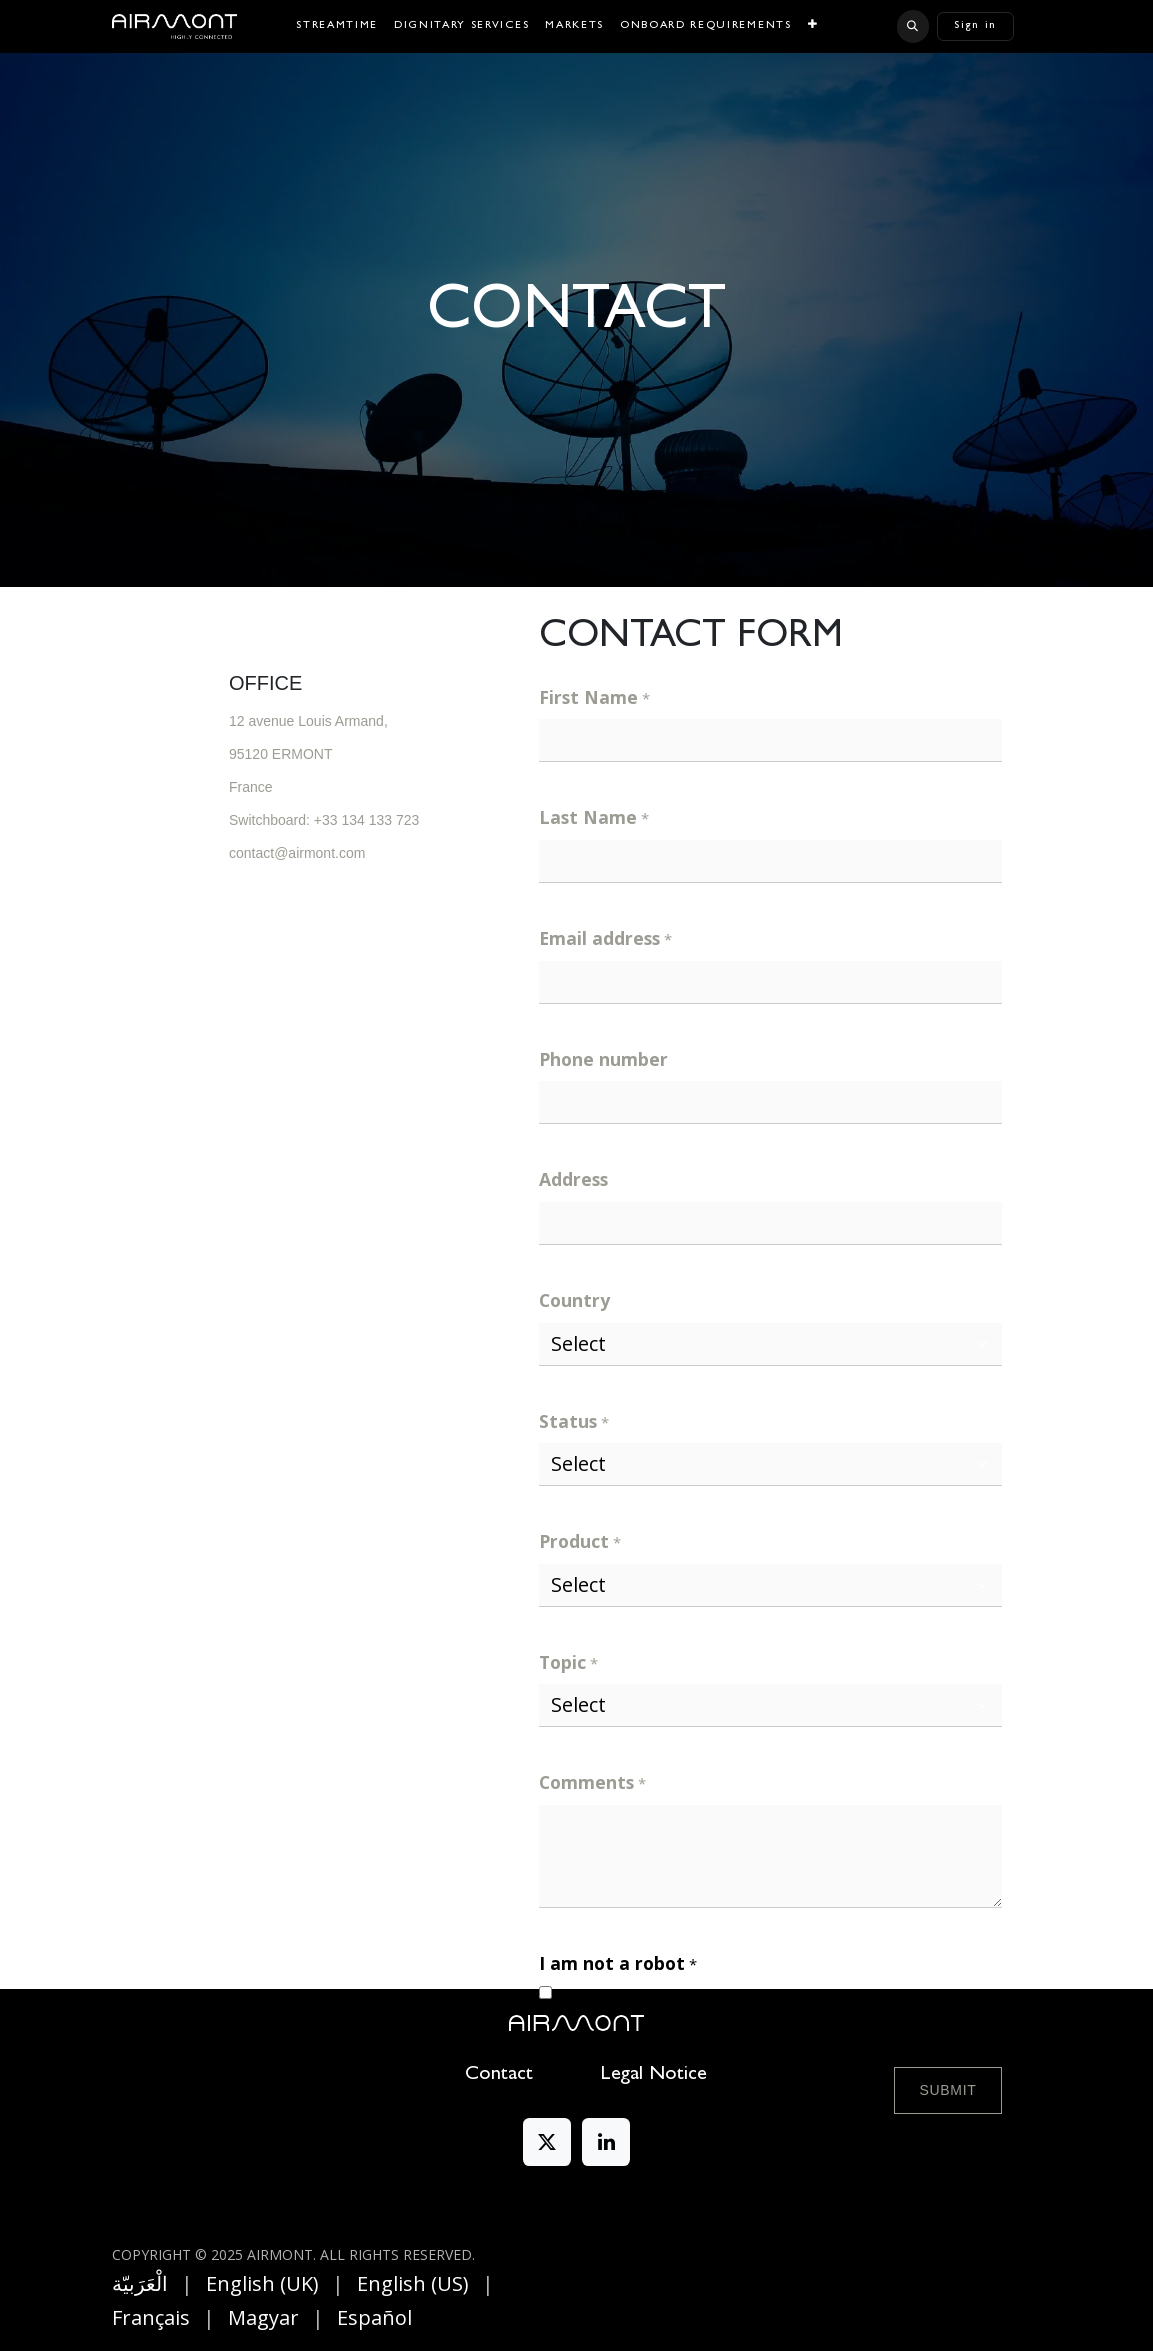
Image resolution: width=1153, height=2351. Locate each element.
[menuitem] (337, 27)
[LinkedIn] (606, 2142)
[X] (547, 2142)
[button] (913, 26)
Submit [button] (947, 2090)
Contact (499, 2075)
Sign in (975, 26)
